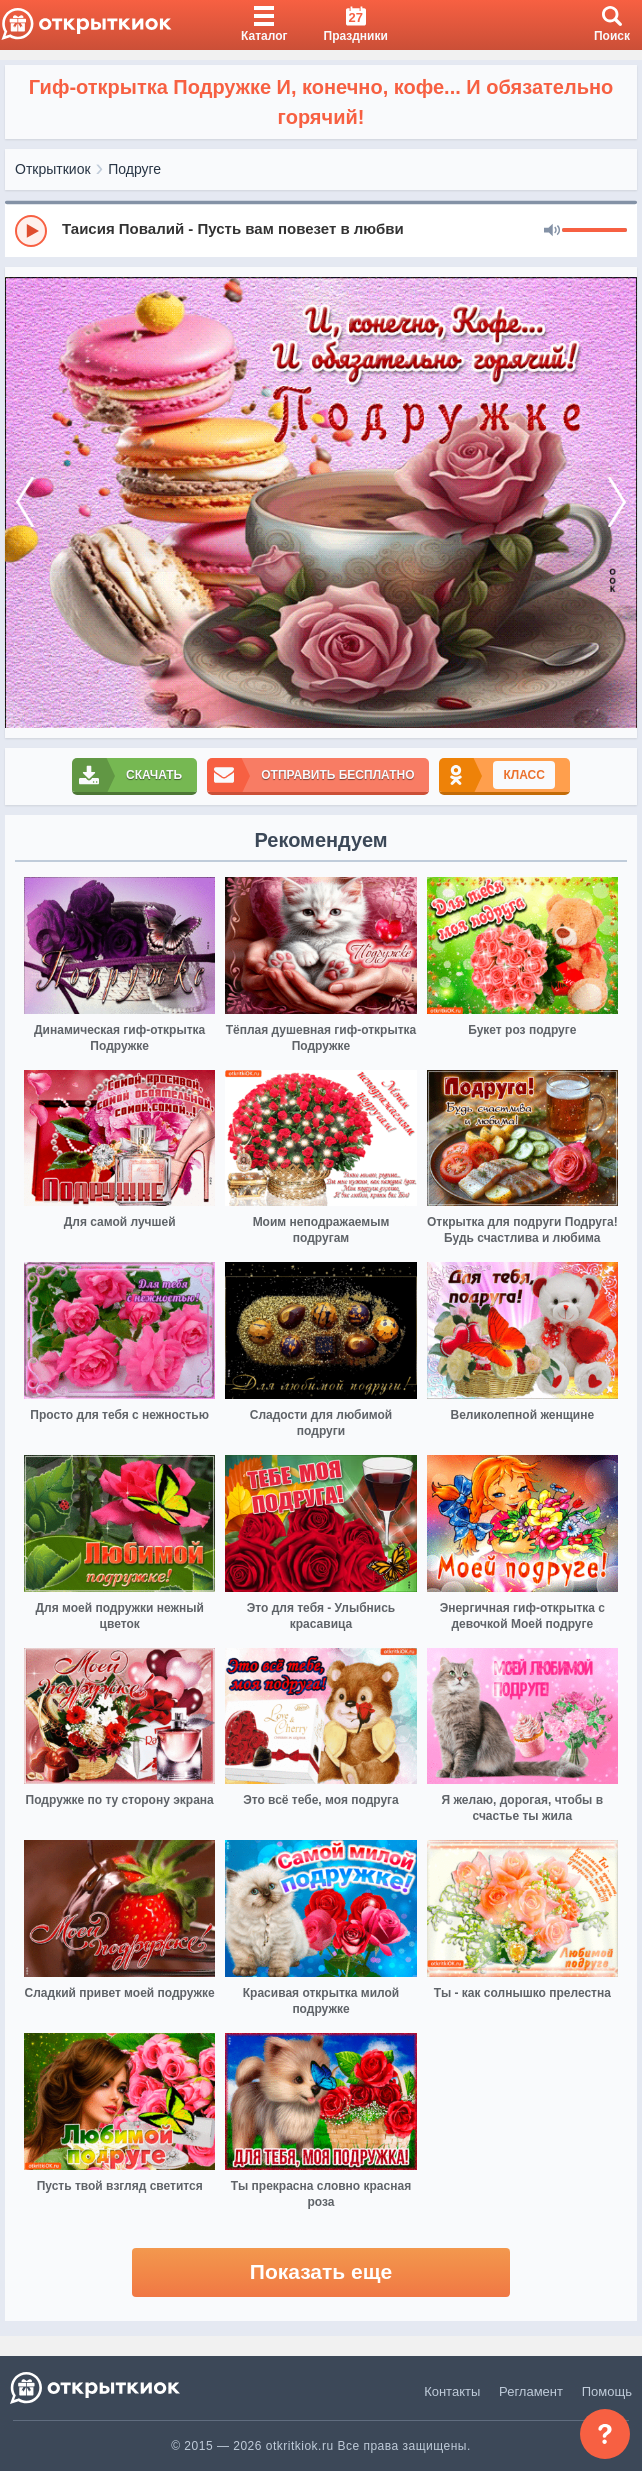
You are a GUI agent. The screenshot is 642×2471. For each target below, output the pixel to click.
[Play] (31, 231)
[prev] (25, 502)
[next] (617, 502)
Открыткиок (53, 169)
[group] (321, 230)
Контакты (452, 2391)
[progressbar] (594, 231)
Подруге (134, 169)
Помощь (607, 2391)
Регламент (531, 2391)
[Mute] (552, 231)
